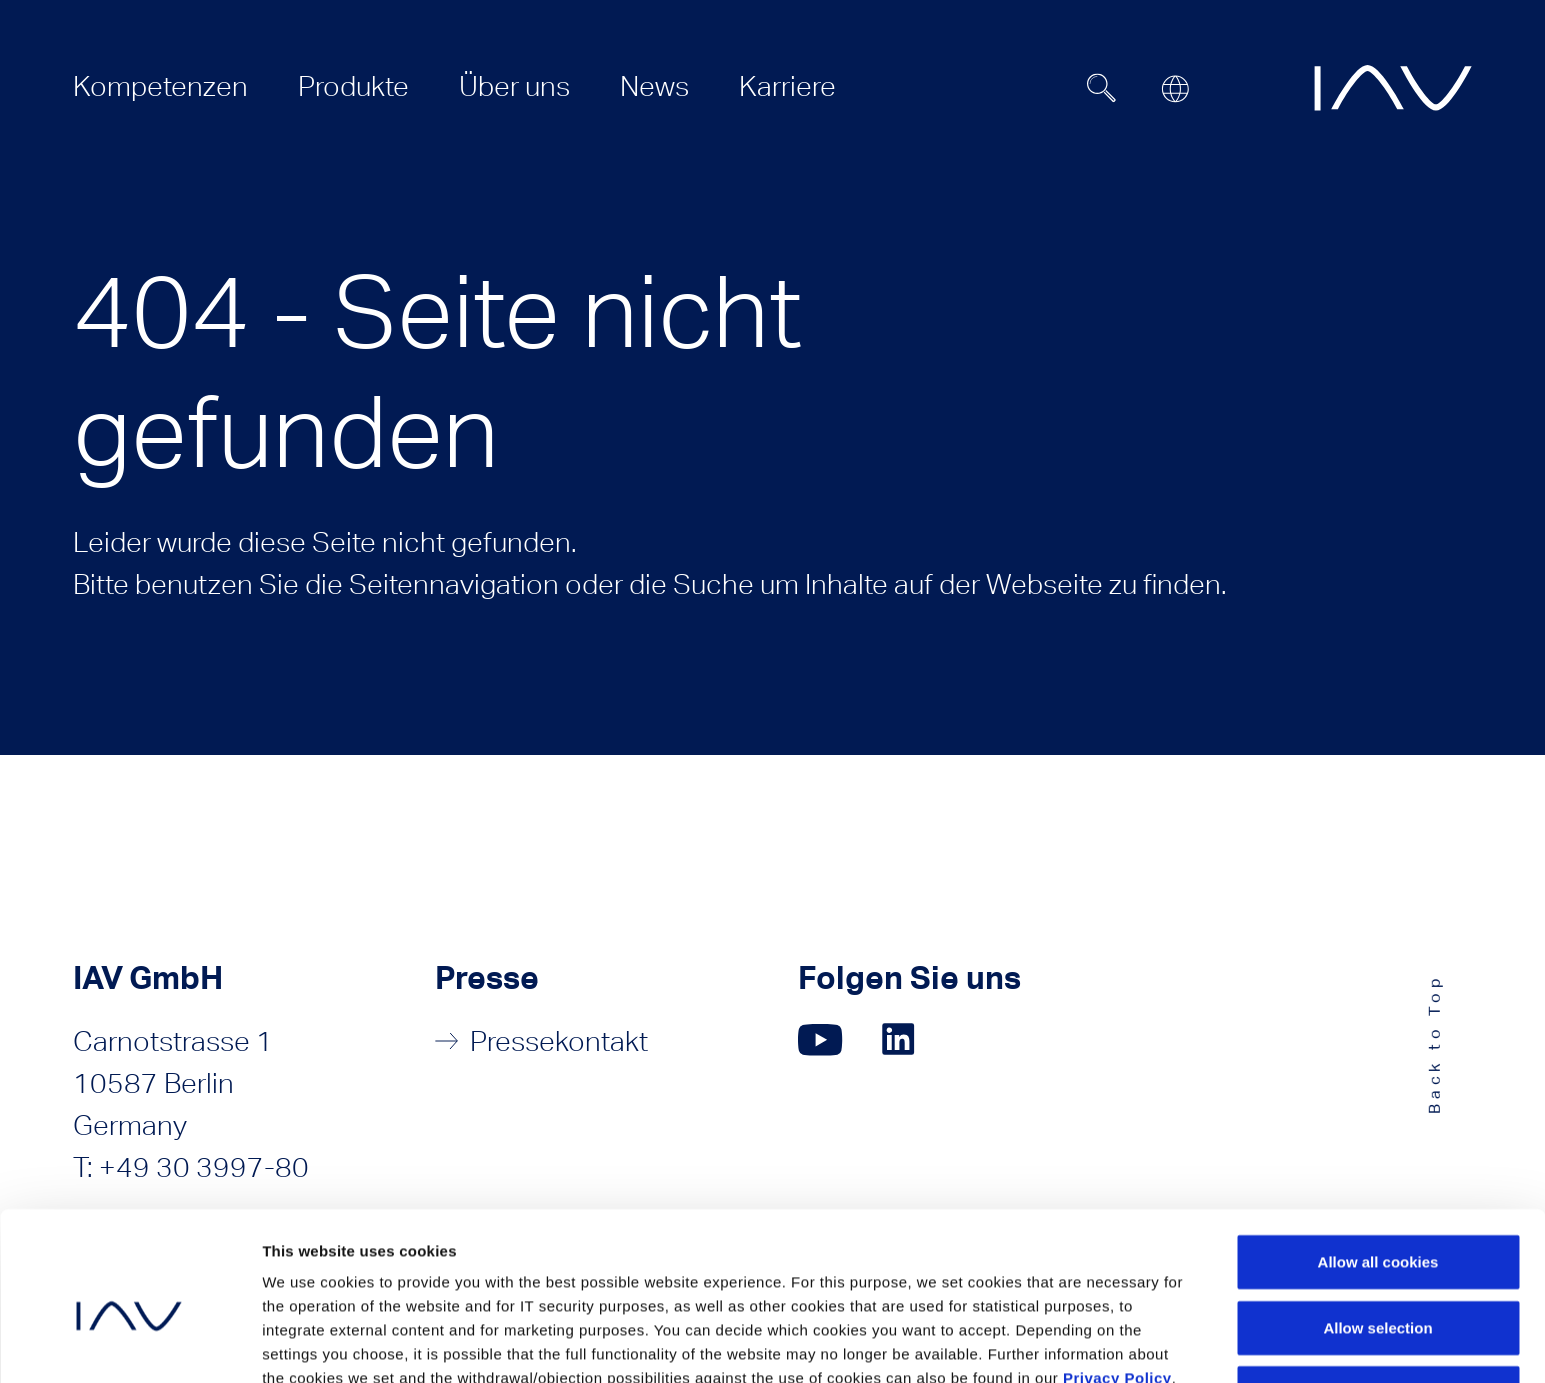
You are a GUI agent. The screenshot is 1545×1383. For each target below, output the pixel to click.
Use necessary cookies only (1378, 1293)
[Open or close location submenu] (1175, 89)
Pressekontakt (559, 1041)
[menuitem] (160, 86)
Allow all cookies (1378, 1162)
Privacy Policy (1117, 1278)
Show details (1089, 1343)
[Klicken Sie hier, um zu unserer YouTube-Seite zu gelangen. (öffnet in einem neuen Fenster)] (820, 1039)
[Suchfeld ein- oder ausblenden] (1101, 88)
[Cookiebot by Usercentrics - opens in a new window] (129, 1344)
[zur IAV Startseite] (1393, 88)
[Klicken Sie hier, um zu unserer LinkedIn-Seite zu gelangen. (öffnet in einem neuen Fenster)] (901, 1039)
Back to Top (1434, 1043)
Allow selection (1377, 1228)
